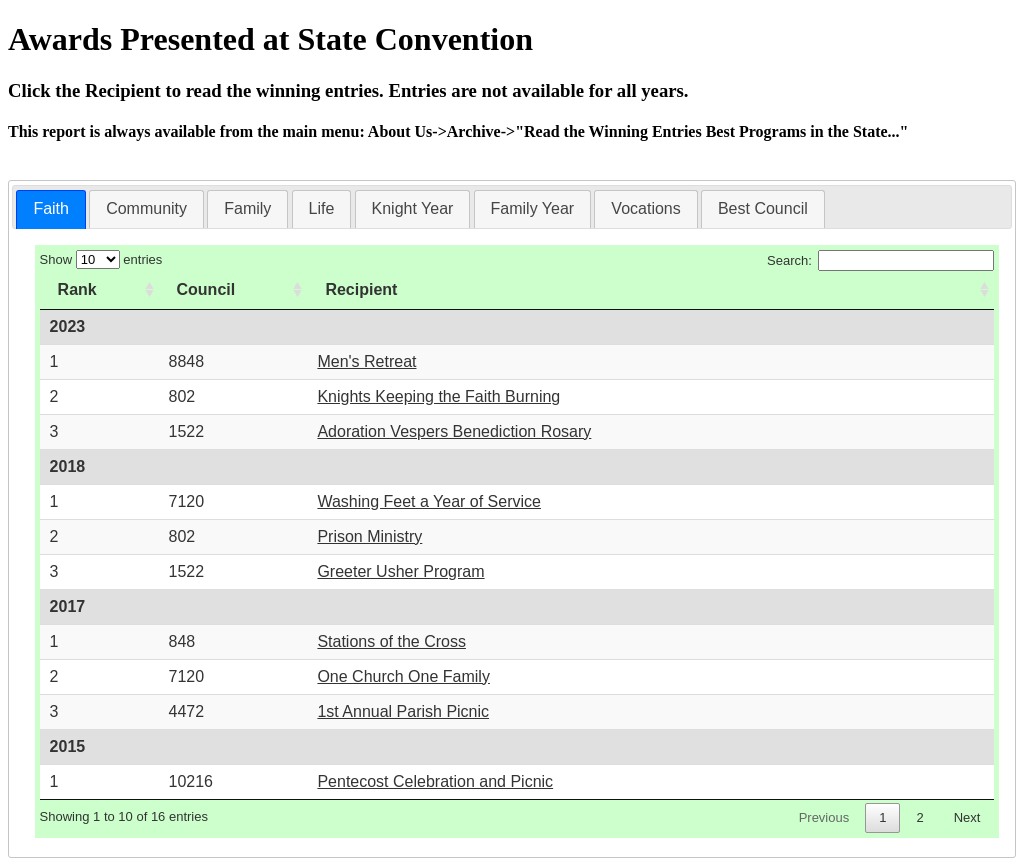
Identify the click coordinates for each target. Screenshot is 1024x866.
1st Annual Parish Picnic (403, 711)
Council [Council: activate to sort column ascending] (206, 289)
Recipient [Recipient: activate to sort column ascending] (361, 289)
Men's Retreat (366, 361)
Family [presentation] (247, 208)
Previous (824, 817)
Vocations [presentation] (645, 208)
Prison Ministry (369, 536)
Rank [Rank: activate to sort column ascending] (77, 289)
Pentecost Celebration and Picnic (435, 781)
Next (967, 817)
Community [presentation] (146, 208)
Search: (880, 260)
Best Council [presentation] (763, 208)
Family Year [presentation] (533, 208)
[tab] (51, 209)
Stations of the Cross (391, 641)
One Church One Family (403, 676)
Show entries (101, 259)
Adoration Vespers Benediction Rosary (454, 431)
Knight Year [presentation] (413, 208)
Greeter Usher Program (400, 571)
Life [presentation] (322, 208)
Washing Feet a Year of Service (429, 501)
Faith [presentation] (51, 208)
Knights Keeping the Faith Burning (438, 396)
